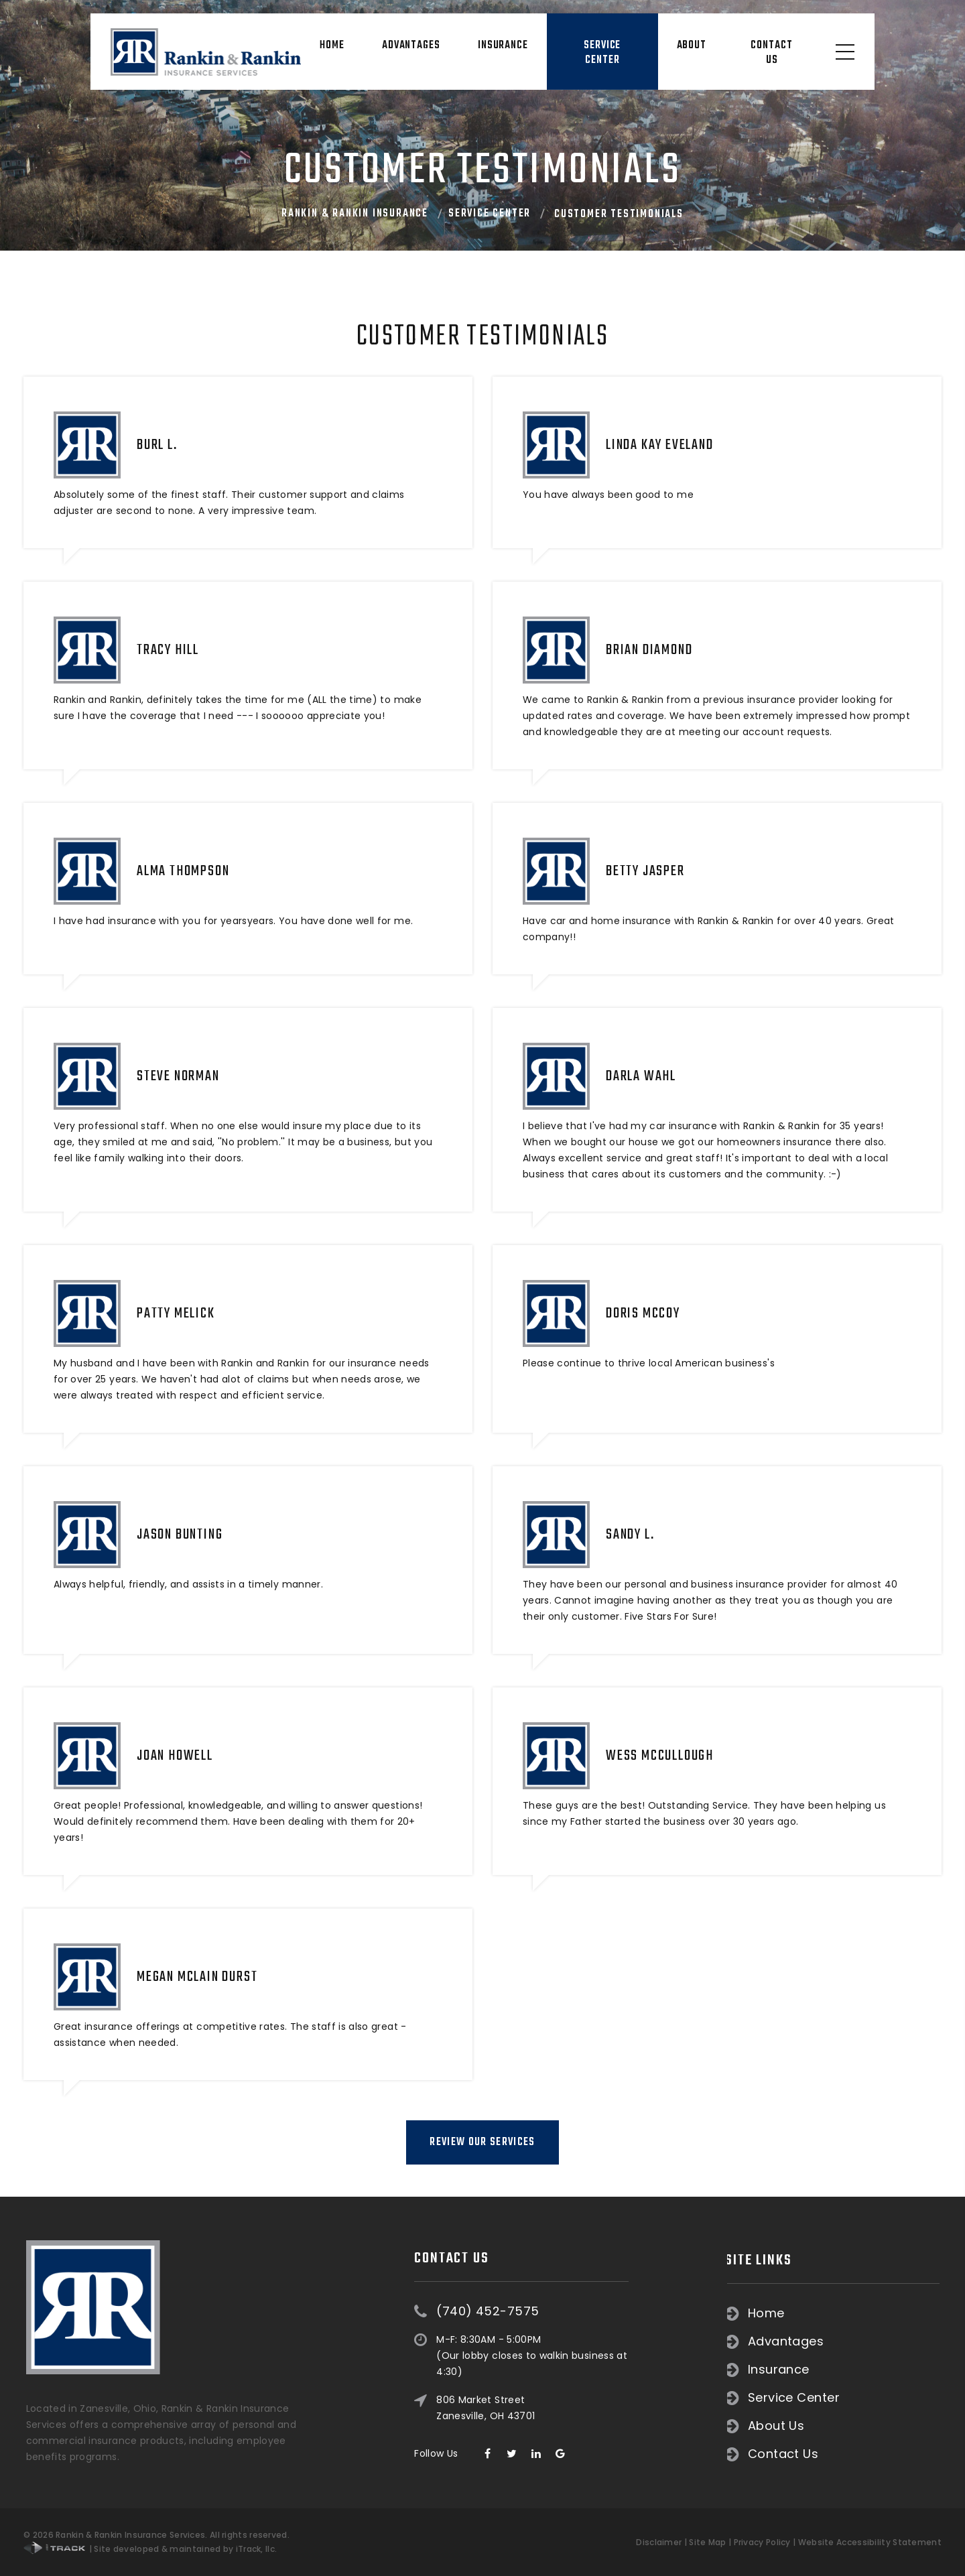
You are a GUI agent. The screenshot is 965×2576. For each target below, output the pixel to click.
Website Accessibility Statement (870, 2542)
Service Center (602, 53)
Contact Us (771, 53)
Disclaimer (659, 2542)
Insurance (503, 45)
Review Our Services (482, 2142)
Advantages (411, 45)
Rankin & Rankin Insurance (354, 213)
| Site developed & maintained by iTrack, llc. (150, 2549)
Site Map (707, 2542)
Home (332, 45)
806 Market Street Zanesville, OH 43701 (485, 2327)
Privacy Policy (762, 2542)
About (692, 45)
